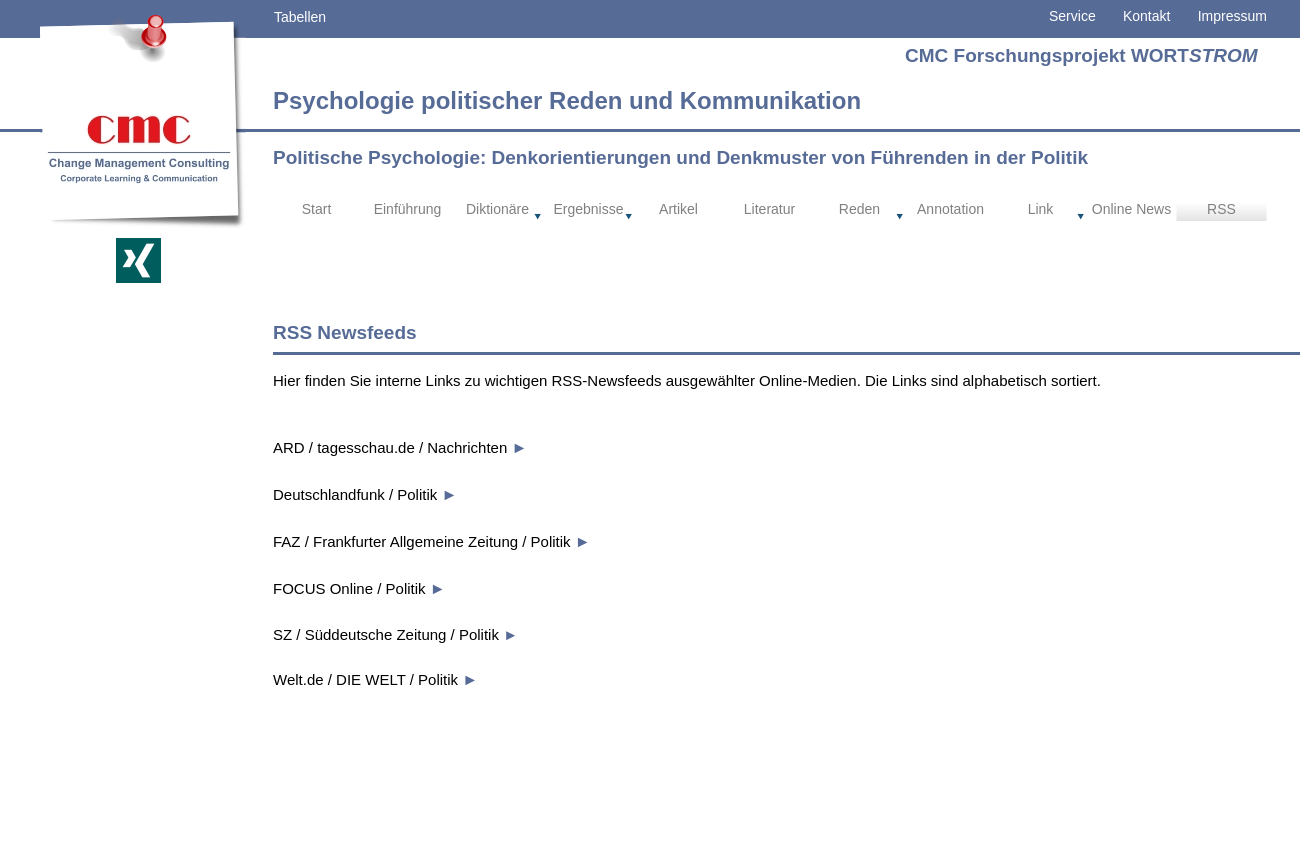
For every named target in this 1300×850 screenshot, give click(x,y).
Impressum (1232, 16)
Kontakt (1133, 16)
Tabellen (300, 17)
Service (1072, 16)
